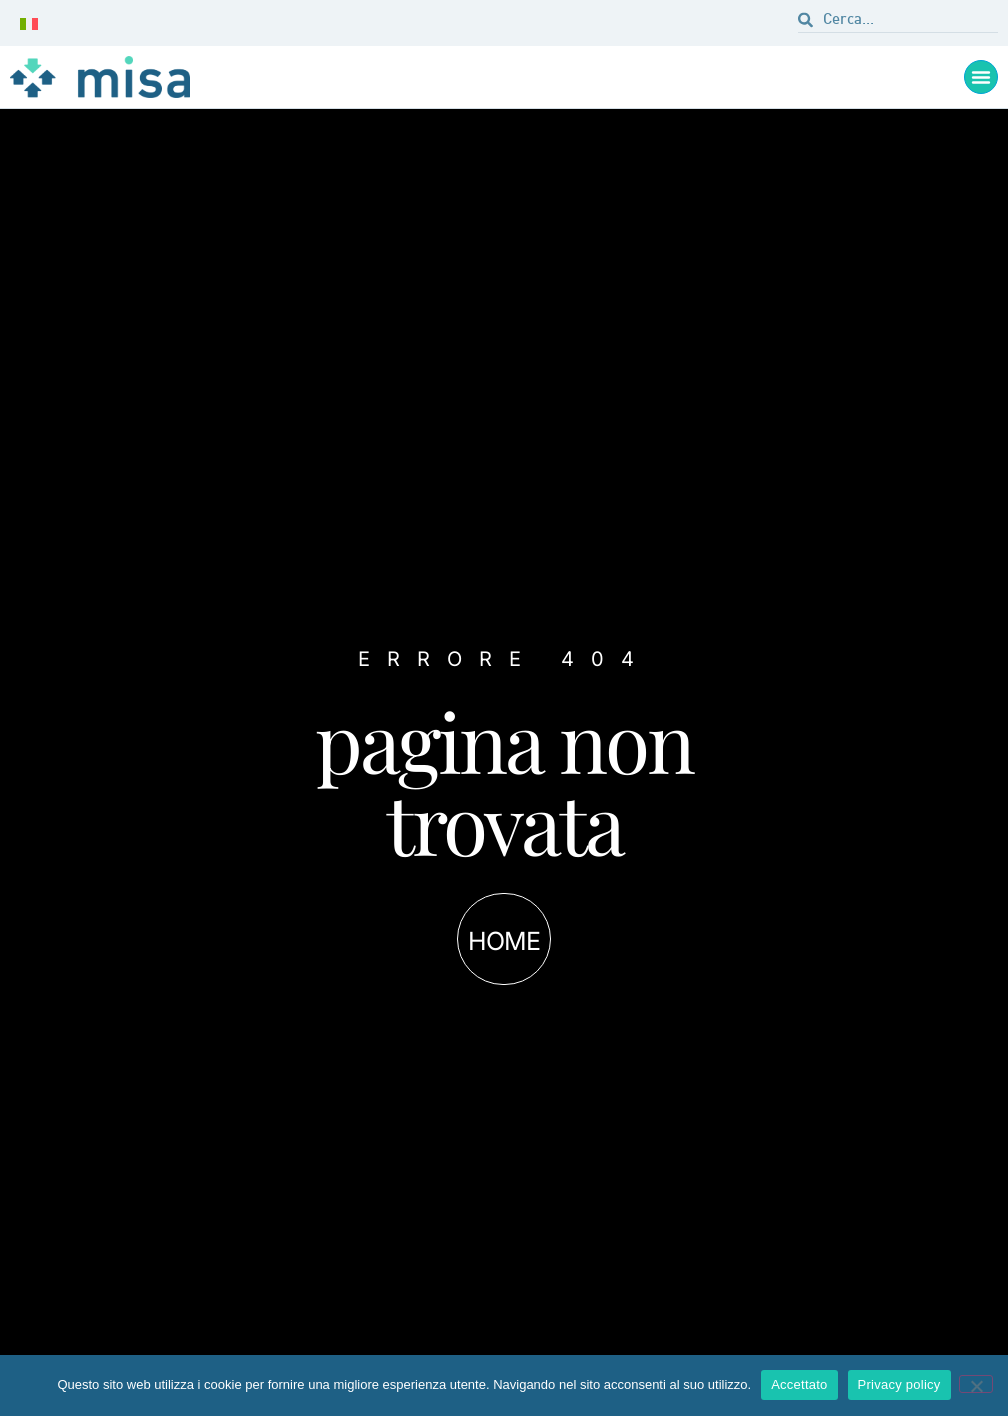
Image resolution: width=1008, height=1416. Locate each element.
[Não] (976, 1384)
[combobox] (898, 23)
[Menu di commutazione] (981, 77)
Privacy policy (899, 1384)
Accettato (799, 1384)
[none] (33, 23)
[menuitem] (33, 23)
